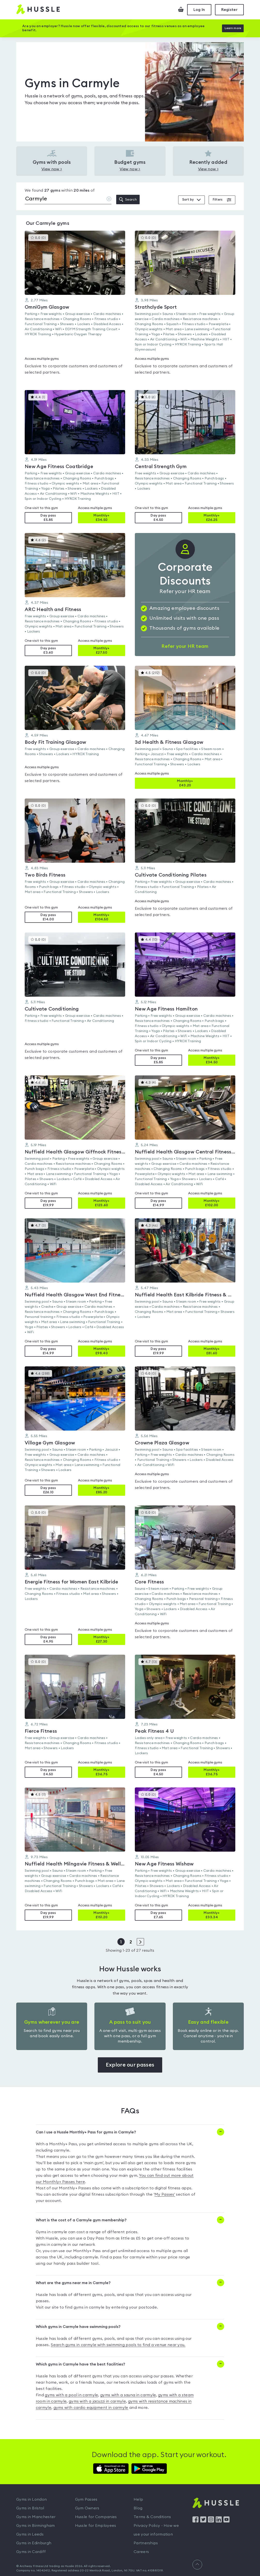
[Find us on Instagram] (211, 2519)
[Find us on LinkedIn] (219, 2519)
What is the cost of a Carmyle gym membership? (81, 2218)
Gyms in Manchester (35, 2515)
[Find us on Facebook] (195, 2519)
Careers (141, 2550)
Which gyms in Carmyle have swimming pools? (78, 2325)
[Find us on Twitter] (203, 2519)
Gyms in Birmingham (35, 2524)
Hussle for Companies (96, 2515)
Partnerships (146, 2541)
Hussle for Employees (95, 2524)
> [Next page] (140, 1940)
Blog (138, 2506)
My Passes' (164, 2192)
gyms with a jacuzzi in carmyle (97, 2399)
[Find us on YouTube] (226, 2519)
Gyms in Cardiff (31, 2550)
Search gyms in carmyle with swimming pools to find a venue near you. (118, 2343)
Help (138, 2497)
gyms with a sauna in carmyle (128, 2393)
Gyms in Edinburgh (33, 2541)
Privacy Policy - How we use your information (156, 2528)
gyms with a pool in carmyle (71, 2393)
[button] (75, 304)
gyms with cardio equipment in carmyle (91, 2406)
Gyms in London (31, 2497)
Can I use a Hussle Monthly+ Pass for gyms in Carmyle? (86, 2130)
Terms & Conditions (152, 2515)
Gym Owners (87, 2506)
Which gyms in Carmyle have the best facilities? (80, 2362)
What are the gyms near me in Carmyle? (73, 2281)
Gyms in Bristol (30, 2506)
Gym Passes (86, 2497)
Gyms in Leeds (30, 2532)
